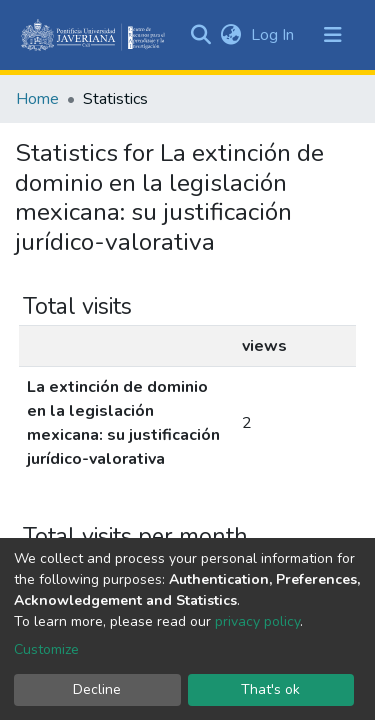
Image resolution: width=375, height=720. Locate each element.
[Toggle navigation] (333, 35)
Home (37, 99)
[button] (230, 35)
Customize (46, 649)
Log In (274, 35)
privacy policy (257, 621)
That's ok (270, 689)
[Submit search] (200, 35)
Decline (97, 689)
